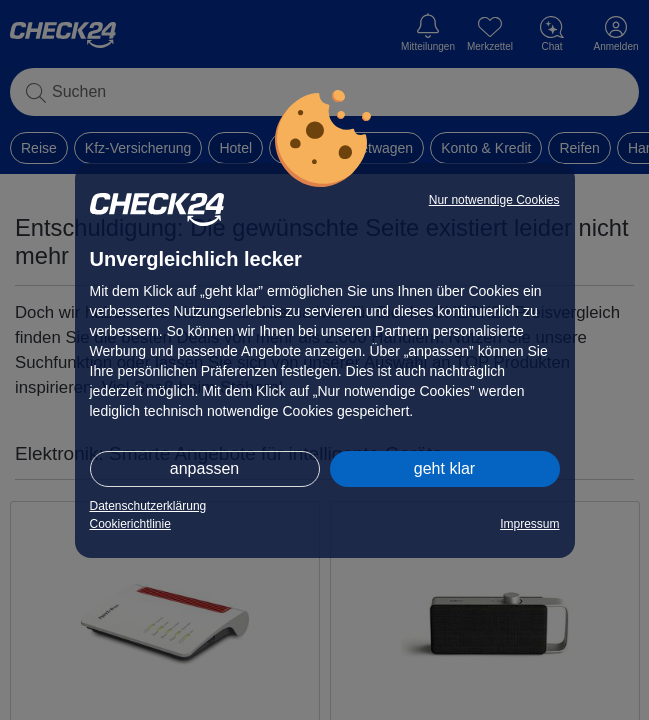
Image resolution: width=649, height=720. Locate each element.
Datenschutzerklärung (148, 506)
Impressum (529, 524)
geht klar (444, 468)
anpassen (204, 468)
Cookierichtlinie (130, 524)
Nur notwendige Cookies (494, 200)
